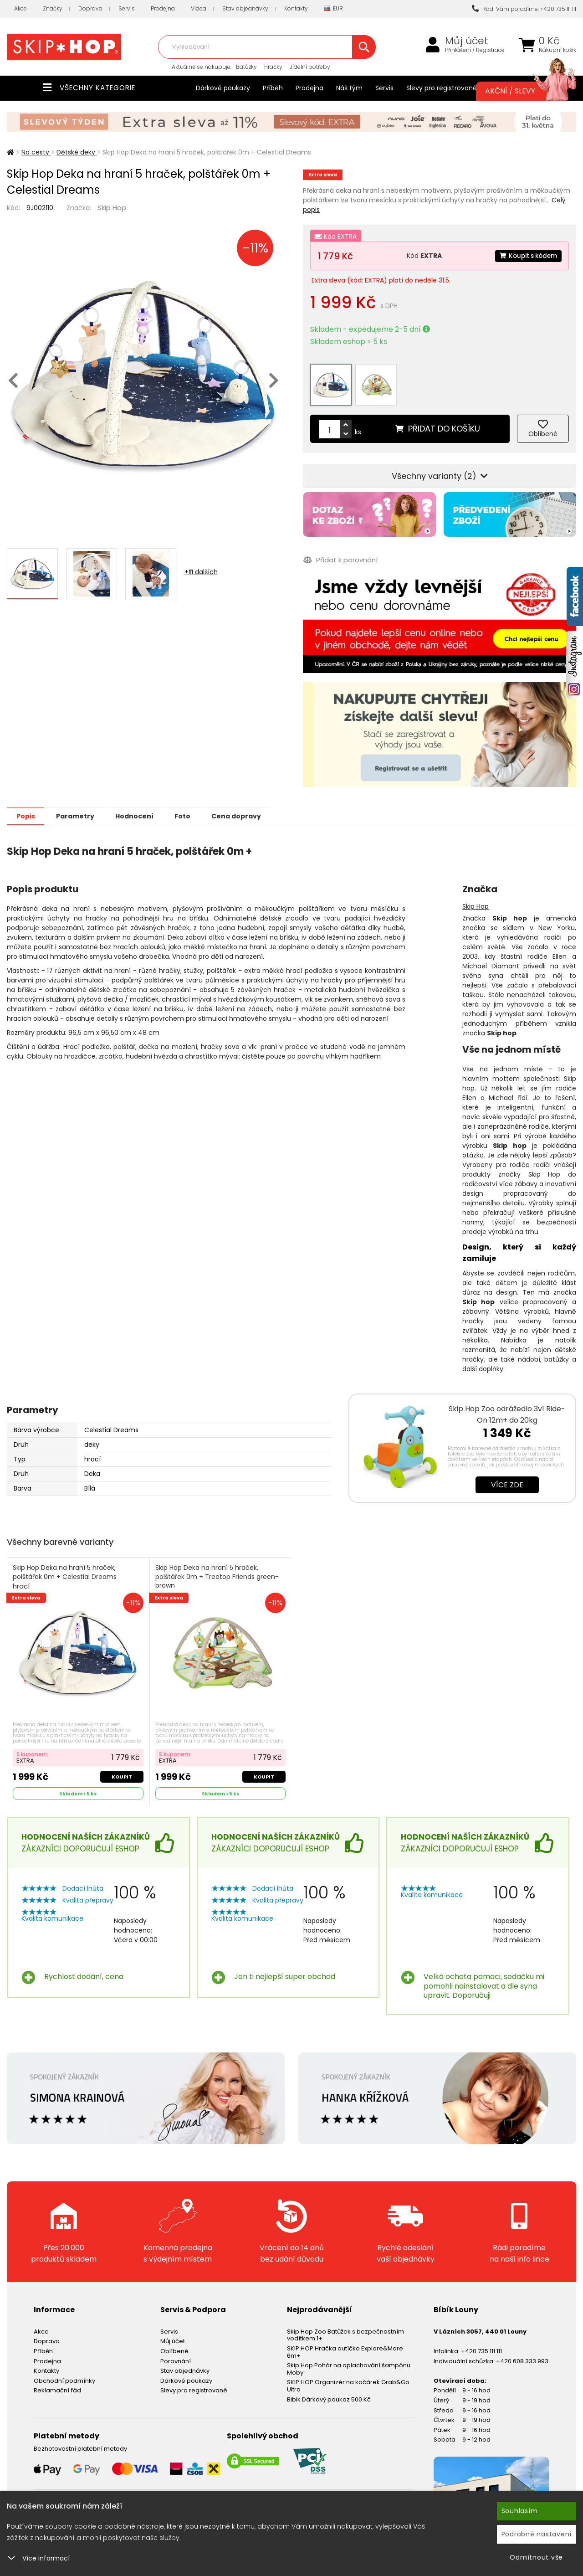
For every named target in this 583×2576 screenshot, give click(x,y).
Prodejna (163, 8)
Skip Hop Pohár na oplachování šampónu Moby (348, 2362)
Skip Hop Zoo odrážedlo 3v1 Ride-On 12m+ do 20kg (507, 1406)
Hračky (273, 67)
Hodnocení (147, 807)
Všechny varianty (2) (440, 468)
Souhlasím (519, 2510)
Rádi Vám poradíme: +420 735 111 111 (524, 9)
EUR (333, 9)
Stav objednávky (245, 8)
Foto (200, 807)
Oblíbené (174, 2343)
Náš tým (349, 88)
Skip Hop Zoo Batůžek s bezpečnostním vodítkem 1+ (345, 2328)
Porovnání (175, 2354)
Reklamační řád (57, 2383)
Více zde (507, 1476)
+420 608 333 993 (522, 2354)
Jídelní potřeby (310, 67)
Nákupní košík (557, 50)
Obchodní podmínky (64, 2373)
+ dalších (201, 571)
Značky (52, 8)
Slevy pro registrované (441, 88)
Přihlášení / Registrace (475, 50)
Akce (20, 8)
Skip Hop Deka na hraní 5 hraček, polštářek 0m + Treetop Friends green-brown (218, 1574)
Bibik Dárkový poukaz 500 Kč (329, 2392)
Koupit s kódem (526, 255)
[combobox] (266, 47)
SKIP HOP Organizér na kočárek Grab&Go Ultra (348, 2379)
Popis (28, 807)
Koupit (121, 1769)
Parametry (82, 807)
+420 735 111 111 (481, 2343)
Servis (126, 8)
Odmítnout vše (536, 2557)
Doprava (90, 8)
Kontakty (296, 8)
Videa (198, 8)
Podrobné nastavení (536, 2534)
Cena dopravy (258, 807)
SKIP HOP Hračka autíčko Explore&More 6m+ (345, 2345)
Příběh (273, 88)
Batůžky (246, 67)
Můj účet (466, 41)
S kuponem (32, 1746)
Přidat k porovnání (340, 552)
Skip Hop (111, 207)
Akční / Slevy (521, 91)
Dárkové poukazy (223, 88)
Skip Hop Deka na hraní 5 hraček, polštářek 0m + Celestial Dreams (65, 1569)
